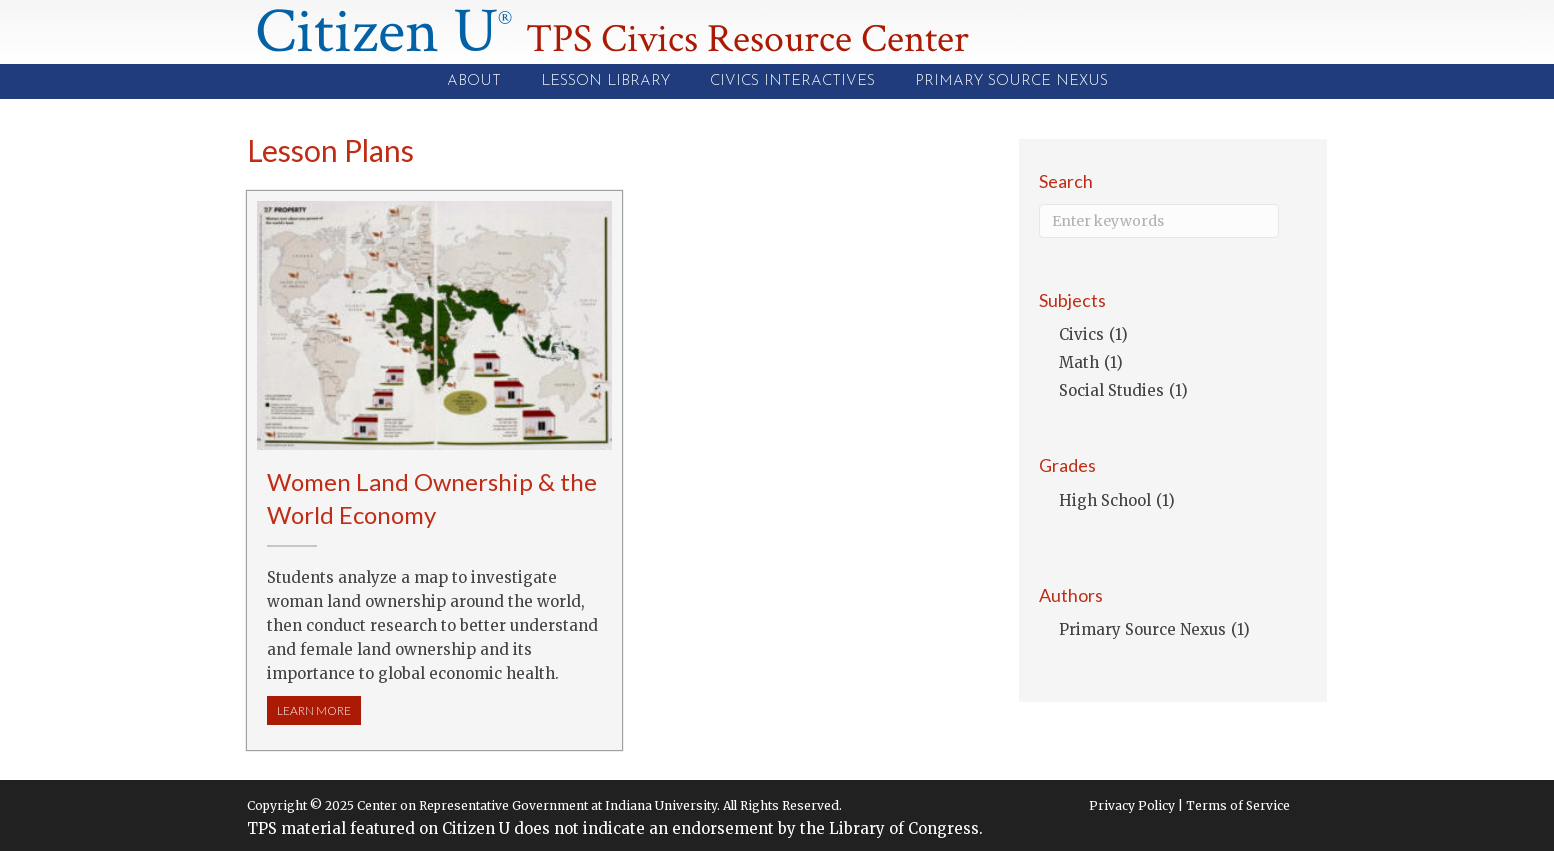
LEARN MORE (319, 709)
